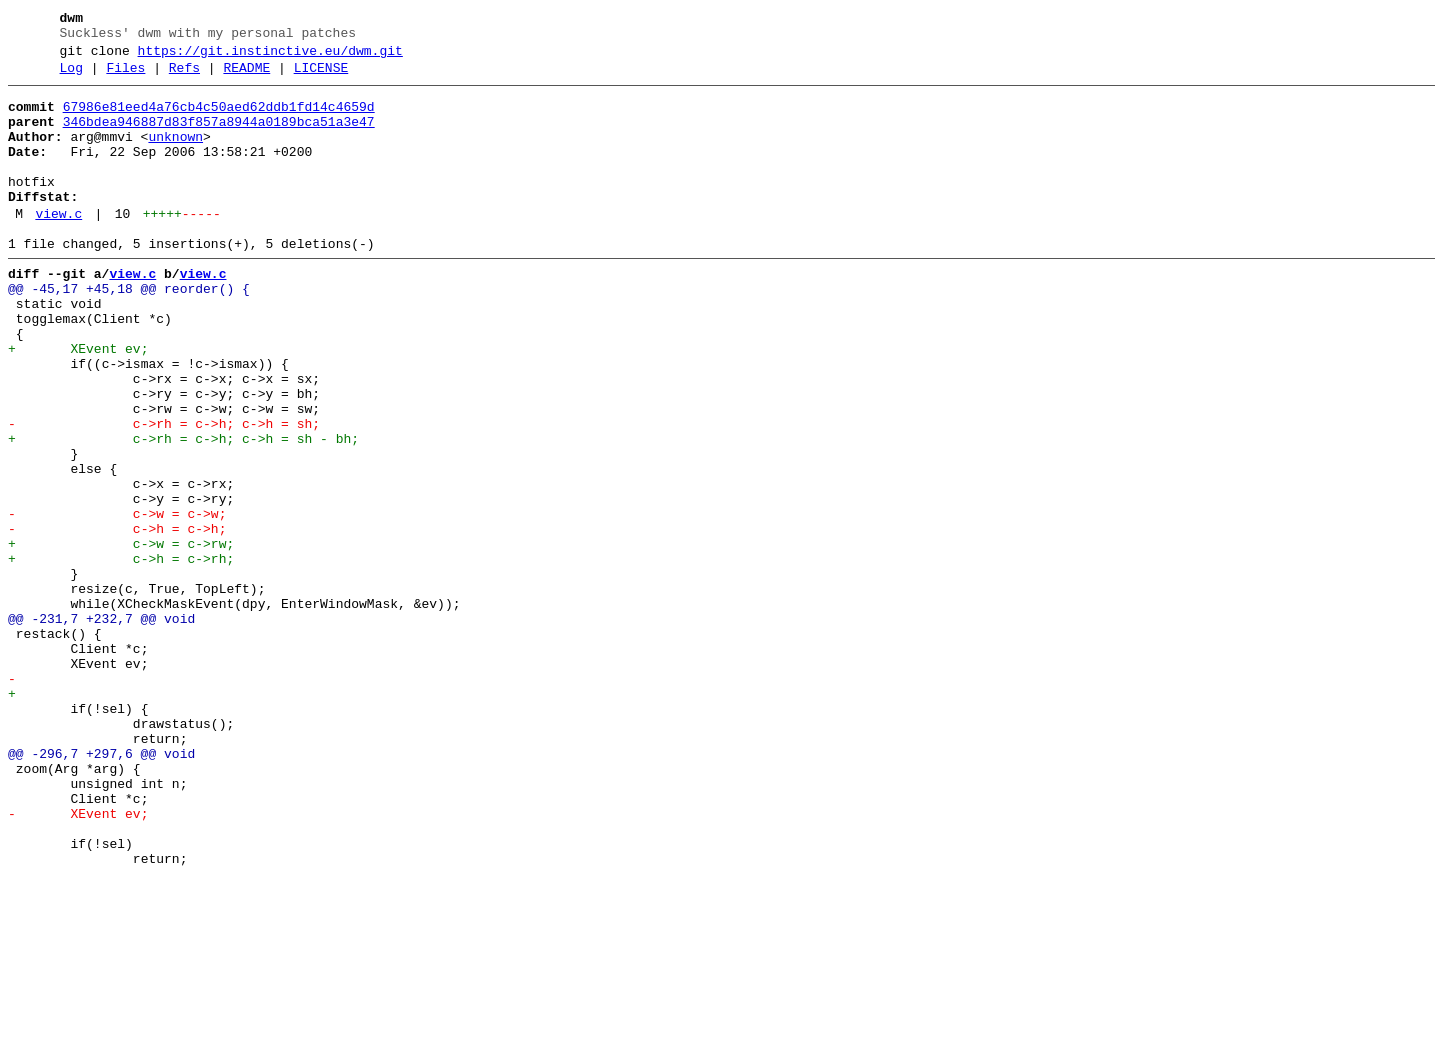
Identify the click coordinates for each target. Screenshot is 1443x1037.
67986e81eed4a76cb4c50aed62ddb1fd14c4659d (219, 119)
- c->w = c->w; (117, 601)
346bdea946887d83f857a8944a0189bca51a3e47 (219, 137)
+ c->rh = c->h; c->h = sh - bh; (183, 511)
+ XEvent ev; (78, 403)
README (246, 77)
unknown (175, 155)
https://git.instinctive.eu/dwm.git (270, 57)
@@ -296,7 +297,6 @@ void (101, 889)
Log (71, 77)
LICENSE (321, 77)
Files (125, 77)
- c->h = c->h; (117, 619)
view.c (58, 247)
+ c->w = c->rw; (121, 637)
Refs (184, 77)
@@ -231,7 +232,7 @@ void (101, 727)
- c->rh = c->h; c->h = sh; (164, 493)
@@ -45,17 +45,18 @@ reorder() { (129, 331)
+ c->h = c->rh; (121, 655)
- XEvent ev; (78, 961)
